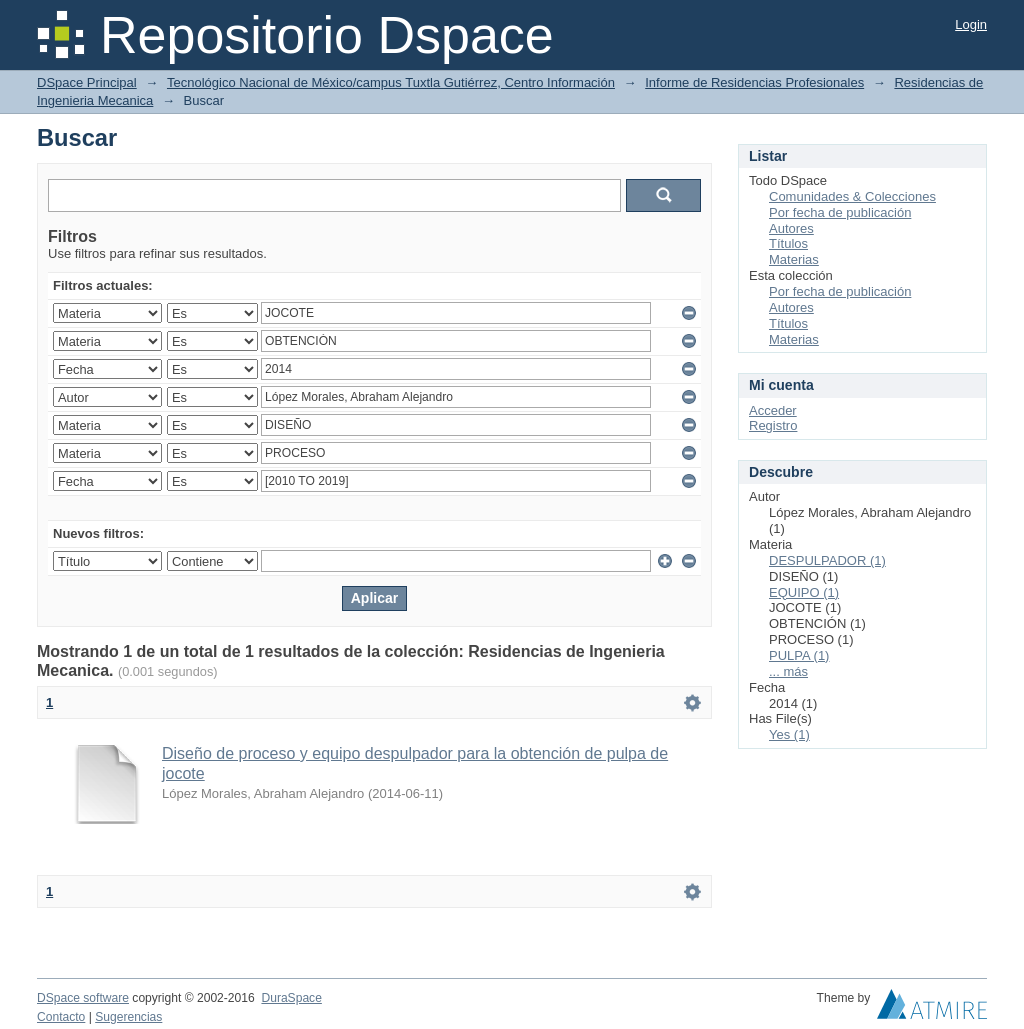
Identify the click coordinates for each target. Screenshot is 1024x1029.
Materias (794, 259)
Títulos (788, 243)
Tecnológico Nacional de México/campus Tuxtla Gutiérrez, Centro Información (391, 82)
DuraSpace (291, 998)
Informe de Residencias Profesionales (754, 82)
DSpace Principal (87, 82)
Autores (791, 228)
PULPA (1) (799, 655)
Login (971, 24)
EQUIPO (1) (804, 592)
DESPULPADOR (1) (827, 560)
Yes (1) (789, 734)
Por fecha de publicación (840, 212)
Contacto (61, 1017)
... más (788, 671)
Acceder (773, 410)
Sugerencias (128, 1017)
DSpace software (83, 998)
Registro (773, 425)
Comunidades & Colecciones (852, 196)
